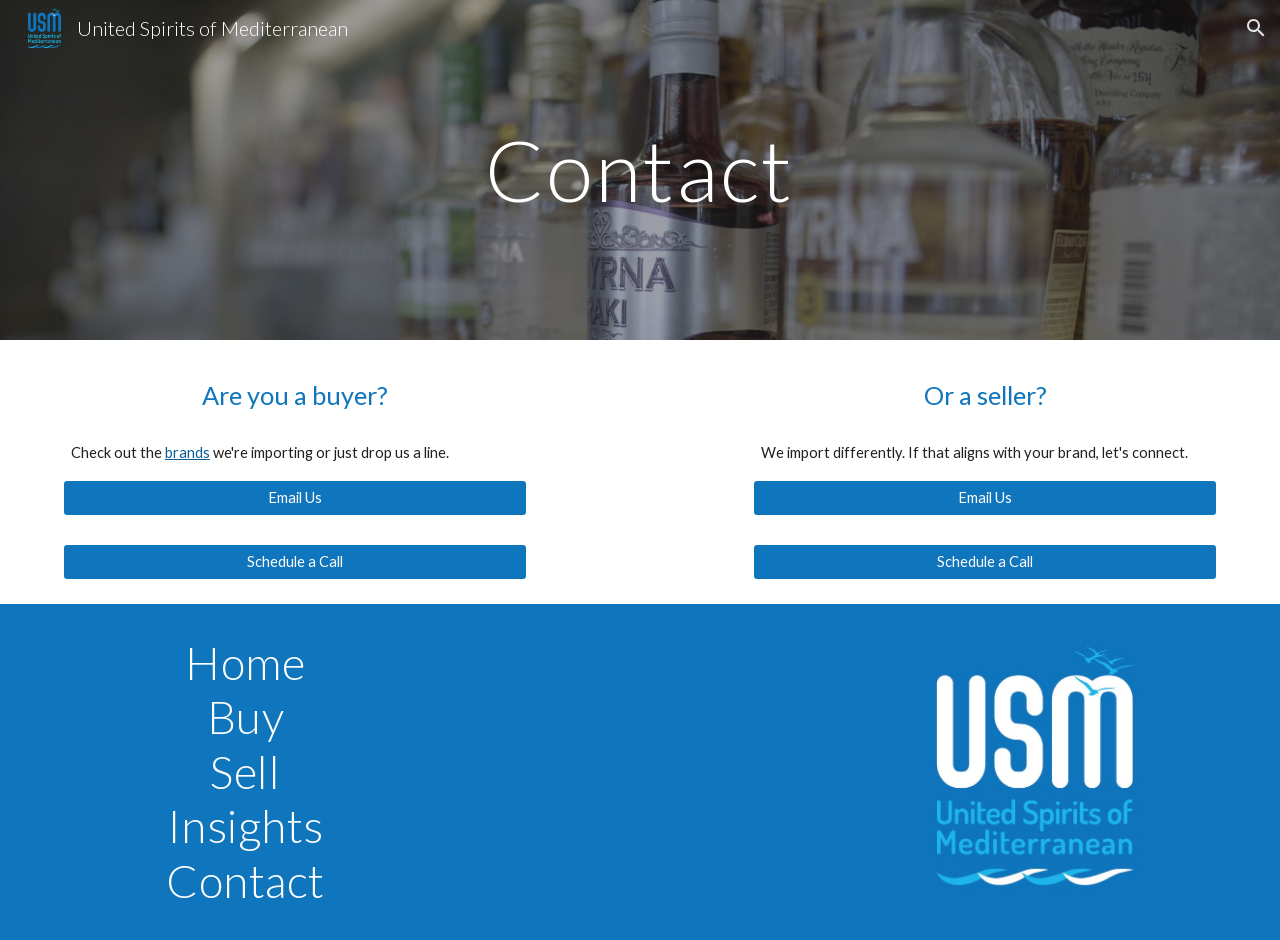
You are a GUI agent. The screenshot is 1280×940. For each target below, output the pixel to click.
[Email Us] (295, 498)
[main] (640, 169)
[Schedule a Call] (295, 562)
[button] (1256, 28)
